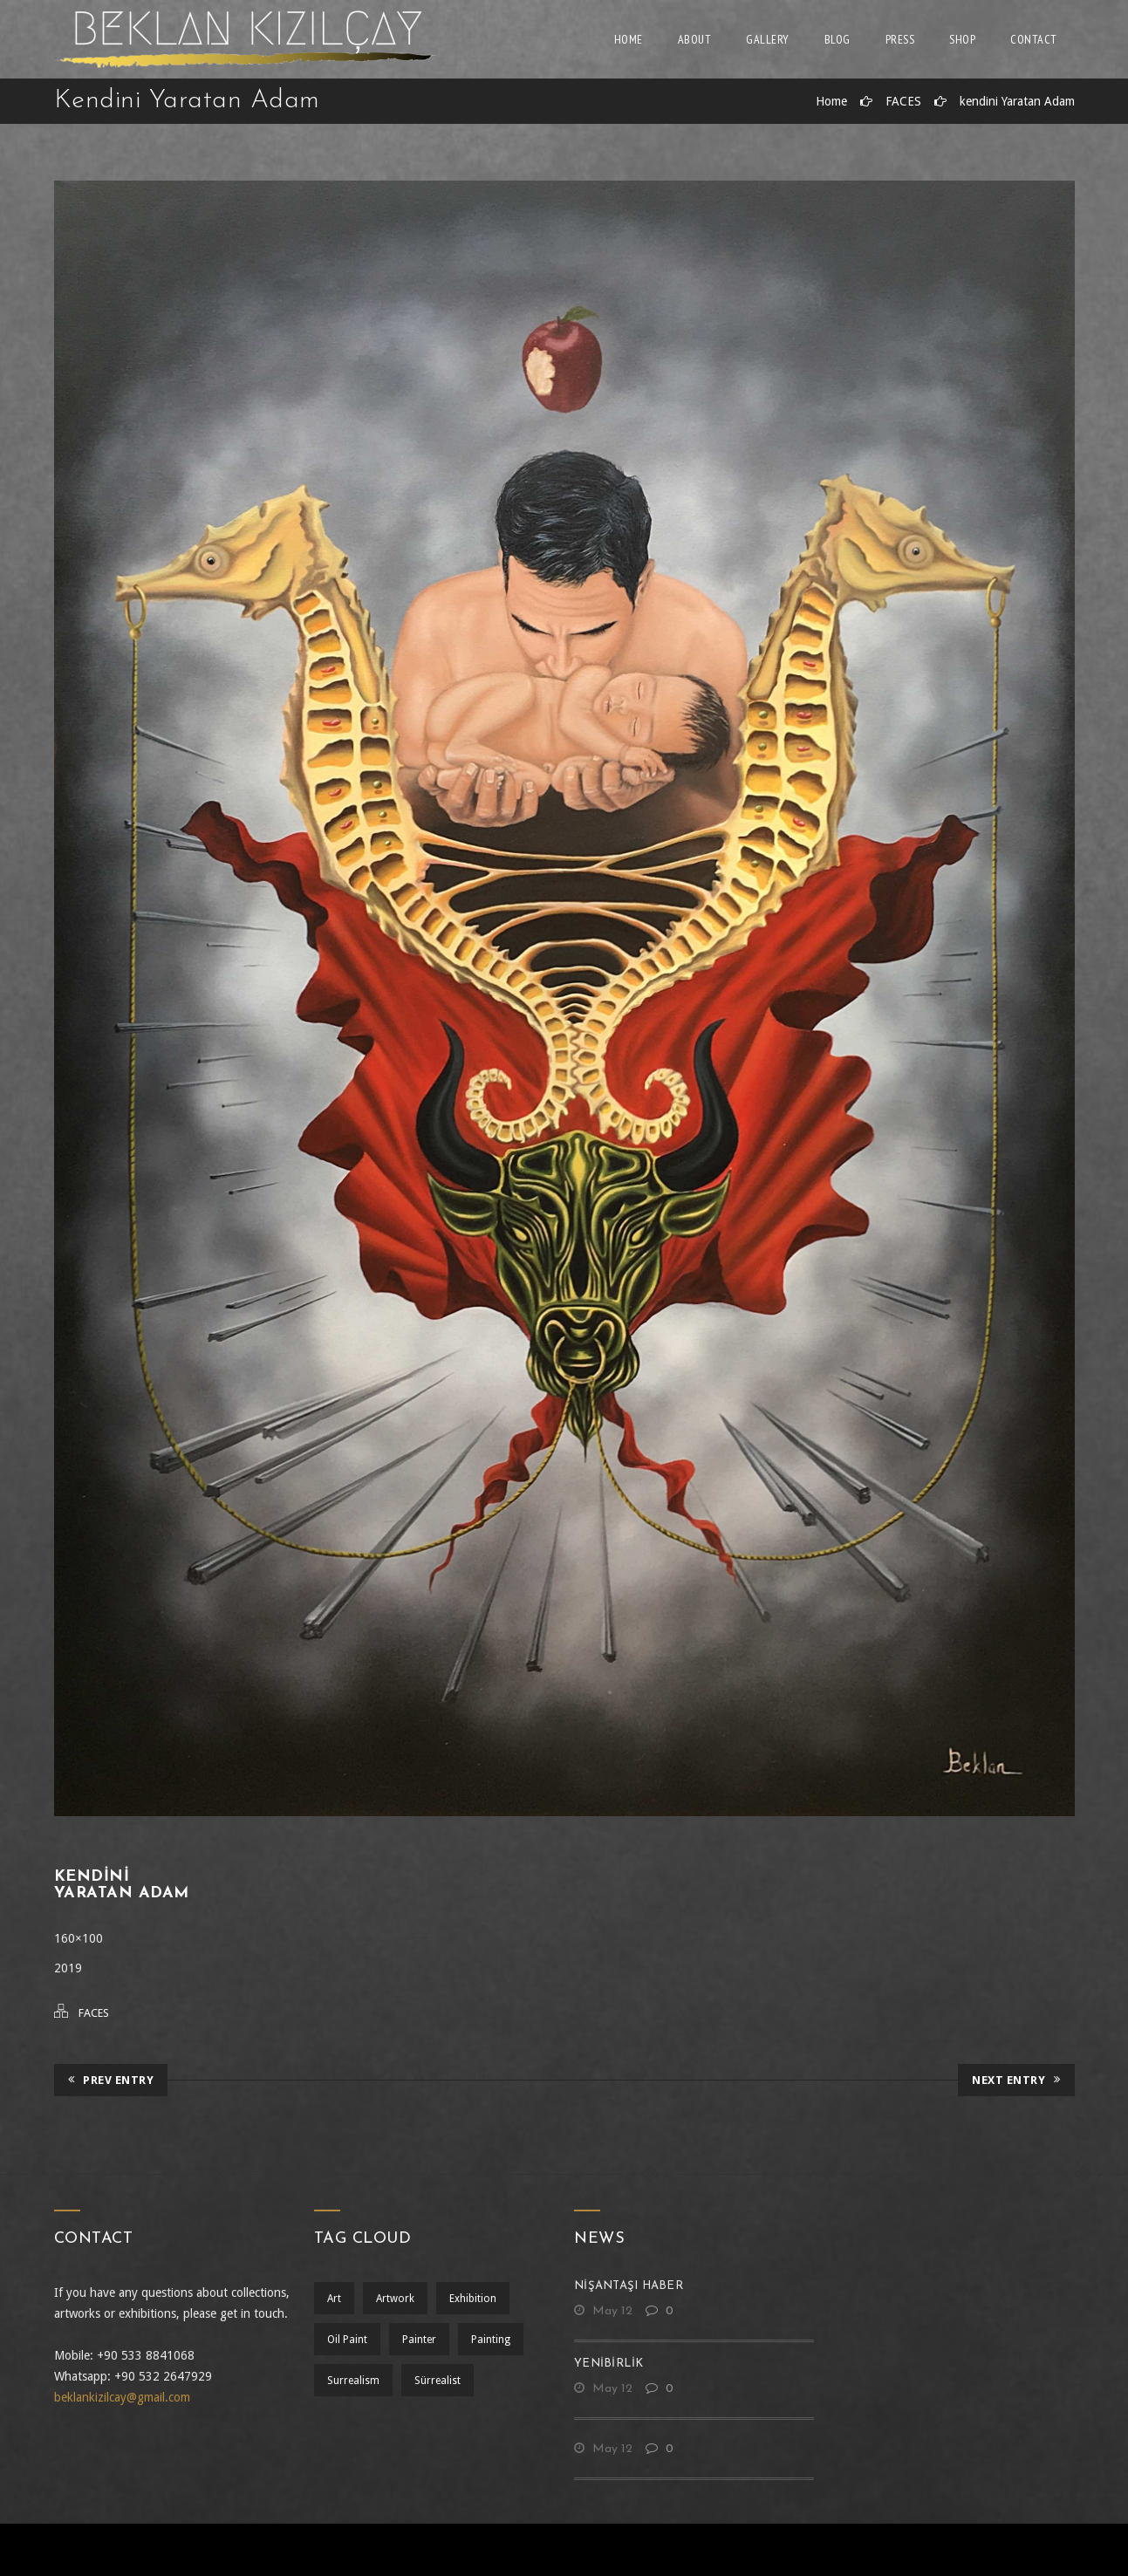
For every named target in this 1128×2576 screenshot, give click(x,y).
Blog (837, 39)
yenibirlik (609, 2363)
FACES (903, 101)
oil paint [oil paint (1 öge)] (347, 2339)
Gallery (768, 39)
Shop (962, 39)
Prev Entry (111, 2080)
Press (900, 39)
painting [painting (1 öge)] (490, 2339)
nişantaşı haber (628, 2286)
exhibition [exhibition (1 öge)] (472, 2298)
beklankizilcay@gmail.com (122, 2397)
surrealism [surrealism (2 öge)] (353, 2380)
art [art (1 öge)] (334, 2298)
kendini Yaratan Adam (1017, 101)
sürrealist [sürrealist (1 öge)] (437, 2380)
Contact (1033, 39)
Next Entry (1016, 2080)
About (695, 39)
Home (628, 39)
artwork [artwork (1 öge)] (395, 2298)
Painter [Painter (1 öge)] (419, 2339)
